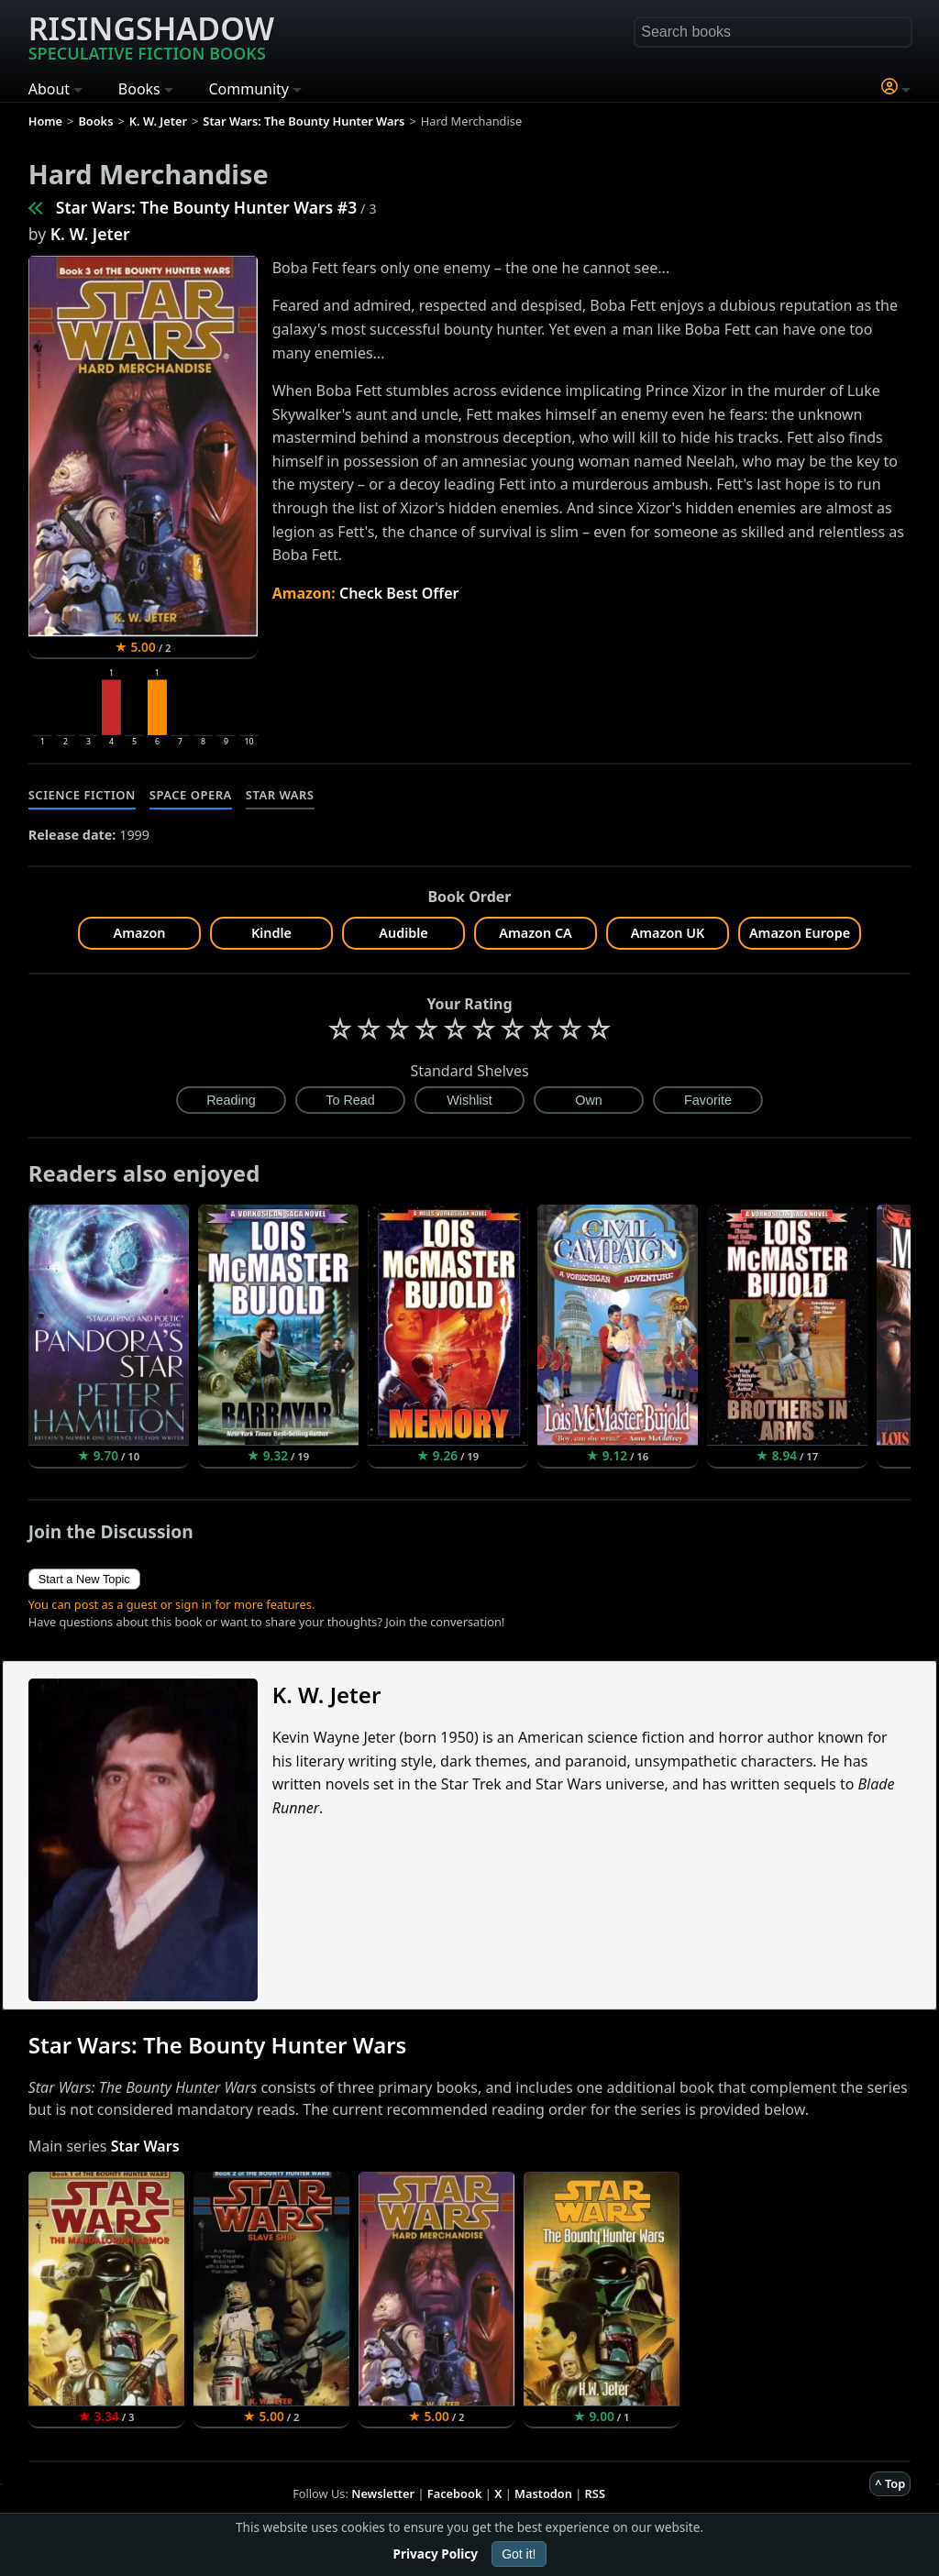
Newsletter (382, 2493)
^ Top (890, 2483)
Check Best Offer (399, 593)
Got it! (519, 2554)
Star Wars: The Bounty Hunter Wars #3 (207, 207)
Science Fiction (82, 795)
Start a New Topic (84, 1579)
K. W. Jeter (90, 234)
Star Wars (280, 795)
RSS (595, 2493)
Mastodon (543, 2493)
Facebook (454, 2493)
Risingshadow (151, 35)
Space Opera (190, 795)
